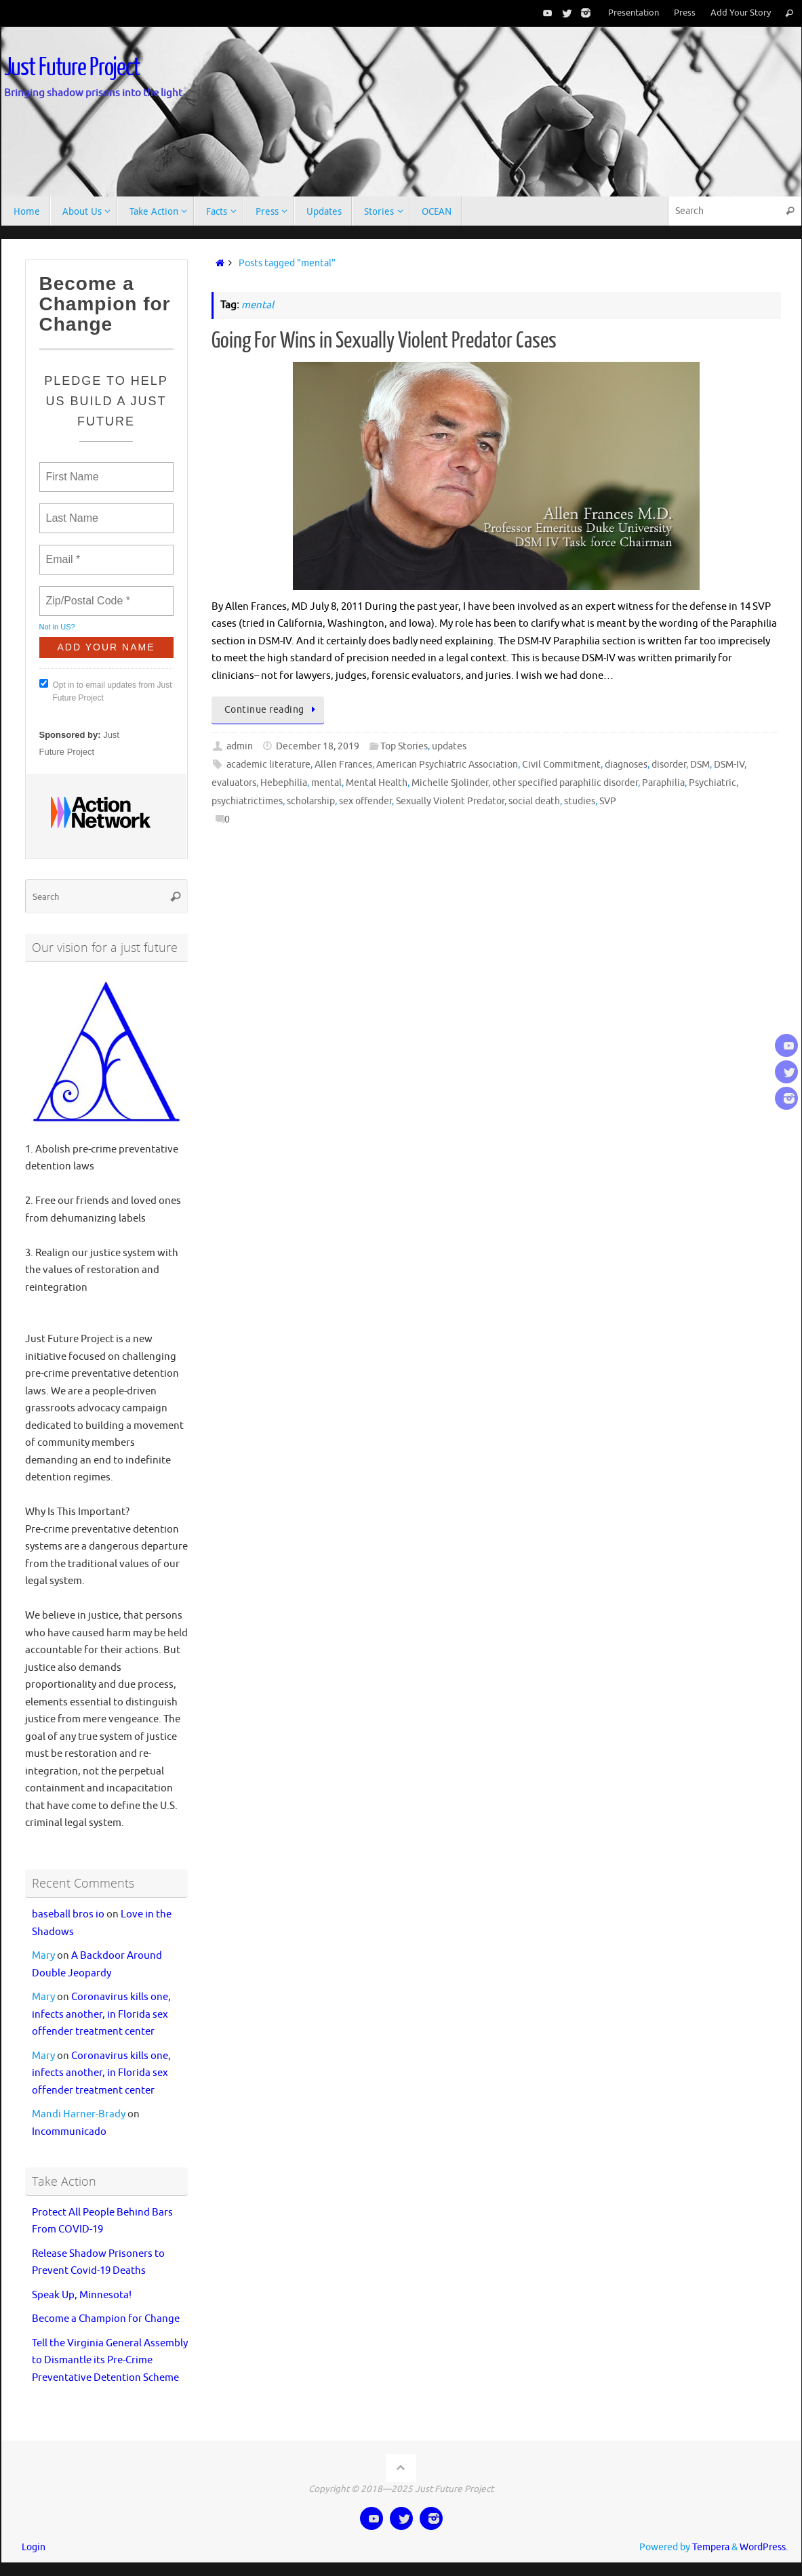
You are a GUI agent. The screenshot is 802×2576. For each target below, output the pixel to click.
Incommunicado (69, 2131)
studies (579, 801)
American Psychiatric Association (447, 764)
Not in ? (57, 627)
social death (534, 801)
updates (449, 746)
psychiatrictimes (247, 801)
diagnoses (626, 764)
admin (239, 746)
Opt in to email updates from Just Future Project (105, 691)
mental (326, 783)
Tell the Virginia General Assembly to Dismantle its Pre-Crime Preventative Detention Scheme (110, 2360)
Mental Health (376, 783)
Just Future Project (72, 67)
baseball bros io (68, 1914)
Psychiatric (712, 783)
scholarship (311, 801)
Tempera (710, 2547)
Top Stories (404, 746)
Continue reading (271, 709)
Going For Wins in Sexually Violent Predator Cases (384, 341)
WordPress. (764, 2547)
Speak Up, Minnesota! (82, 2295)
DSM (700, 764)
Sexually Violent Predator (450, 801)
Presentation (633, 12)
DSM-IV (729, 764)
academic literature (268, 764)
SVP (607, 801)
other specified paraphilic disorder (565, 783)
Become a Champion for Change (106, 2318)
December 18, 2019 (317, 746)
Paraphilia (663, 783)
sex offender (365, 801)
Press (685, 12)
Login (33, 2547)
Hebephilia (283, 783)
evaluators (234, 783)
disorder (668, 764)
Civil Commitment (561, 764)
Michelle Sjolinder (450, 783)
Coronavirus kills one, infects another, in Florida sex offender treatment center (101, 2014)
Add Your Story (740, 12)
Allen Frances (343, 764)
